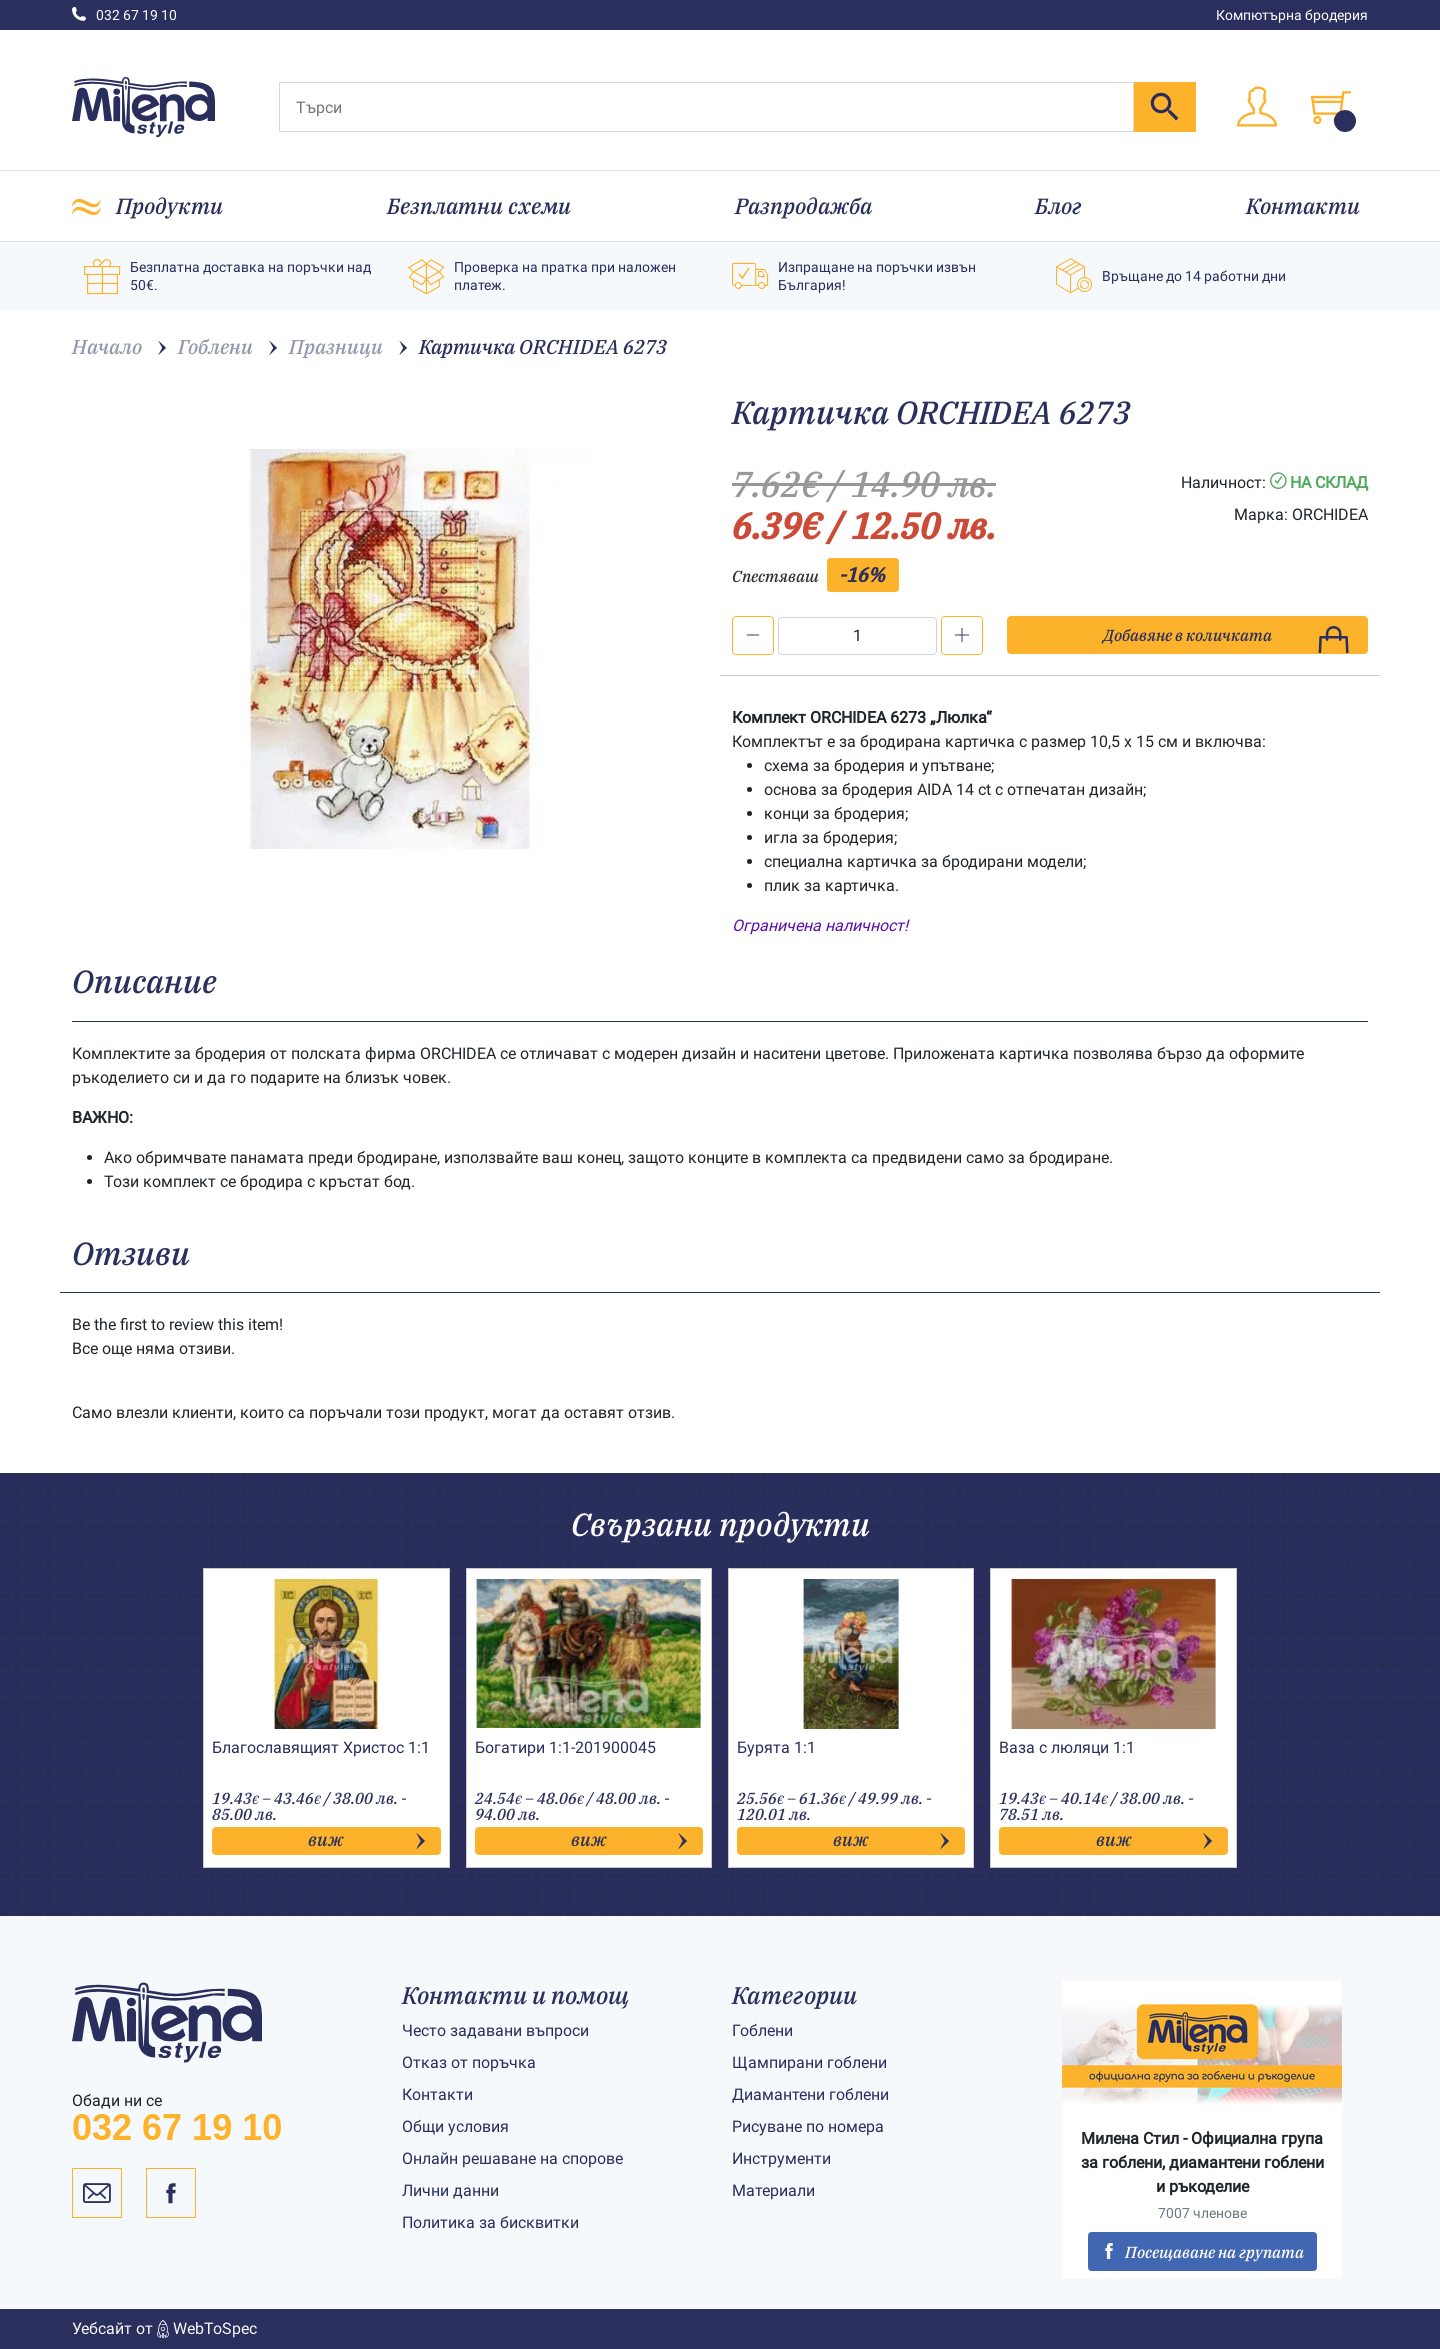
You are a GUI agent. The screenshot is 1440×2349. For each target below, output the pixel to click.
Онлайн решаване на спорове (512, 2158)
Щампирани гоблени (809, 2062)
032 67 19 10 (124, 15)
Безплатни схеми (479, 205)
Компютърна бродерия (1292, 15)
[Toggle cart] (1331, 107)
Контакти (1303, 205)
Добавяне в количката (1226, 639)
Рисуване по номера (808, 2126)
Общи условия (455, 2126)
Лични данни (450, 2190)
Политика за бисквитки (490, 2222)
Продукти (169, 205)
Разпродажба (803, 205)
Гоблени (762, 2030)
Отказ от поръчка (469, 2062)
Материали (773, 2190)
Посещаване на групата (1202, 2252)
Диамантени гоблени (810, 2094)
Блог (1058, 205)
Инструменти (781, 2158)
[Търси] (706, 107)
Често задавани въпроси (495, 2030)
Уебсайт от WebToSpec (164, 2329)
